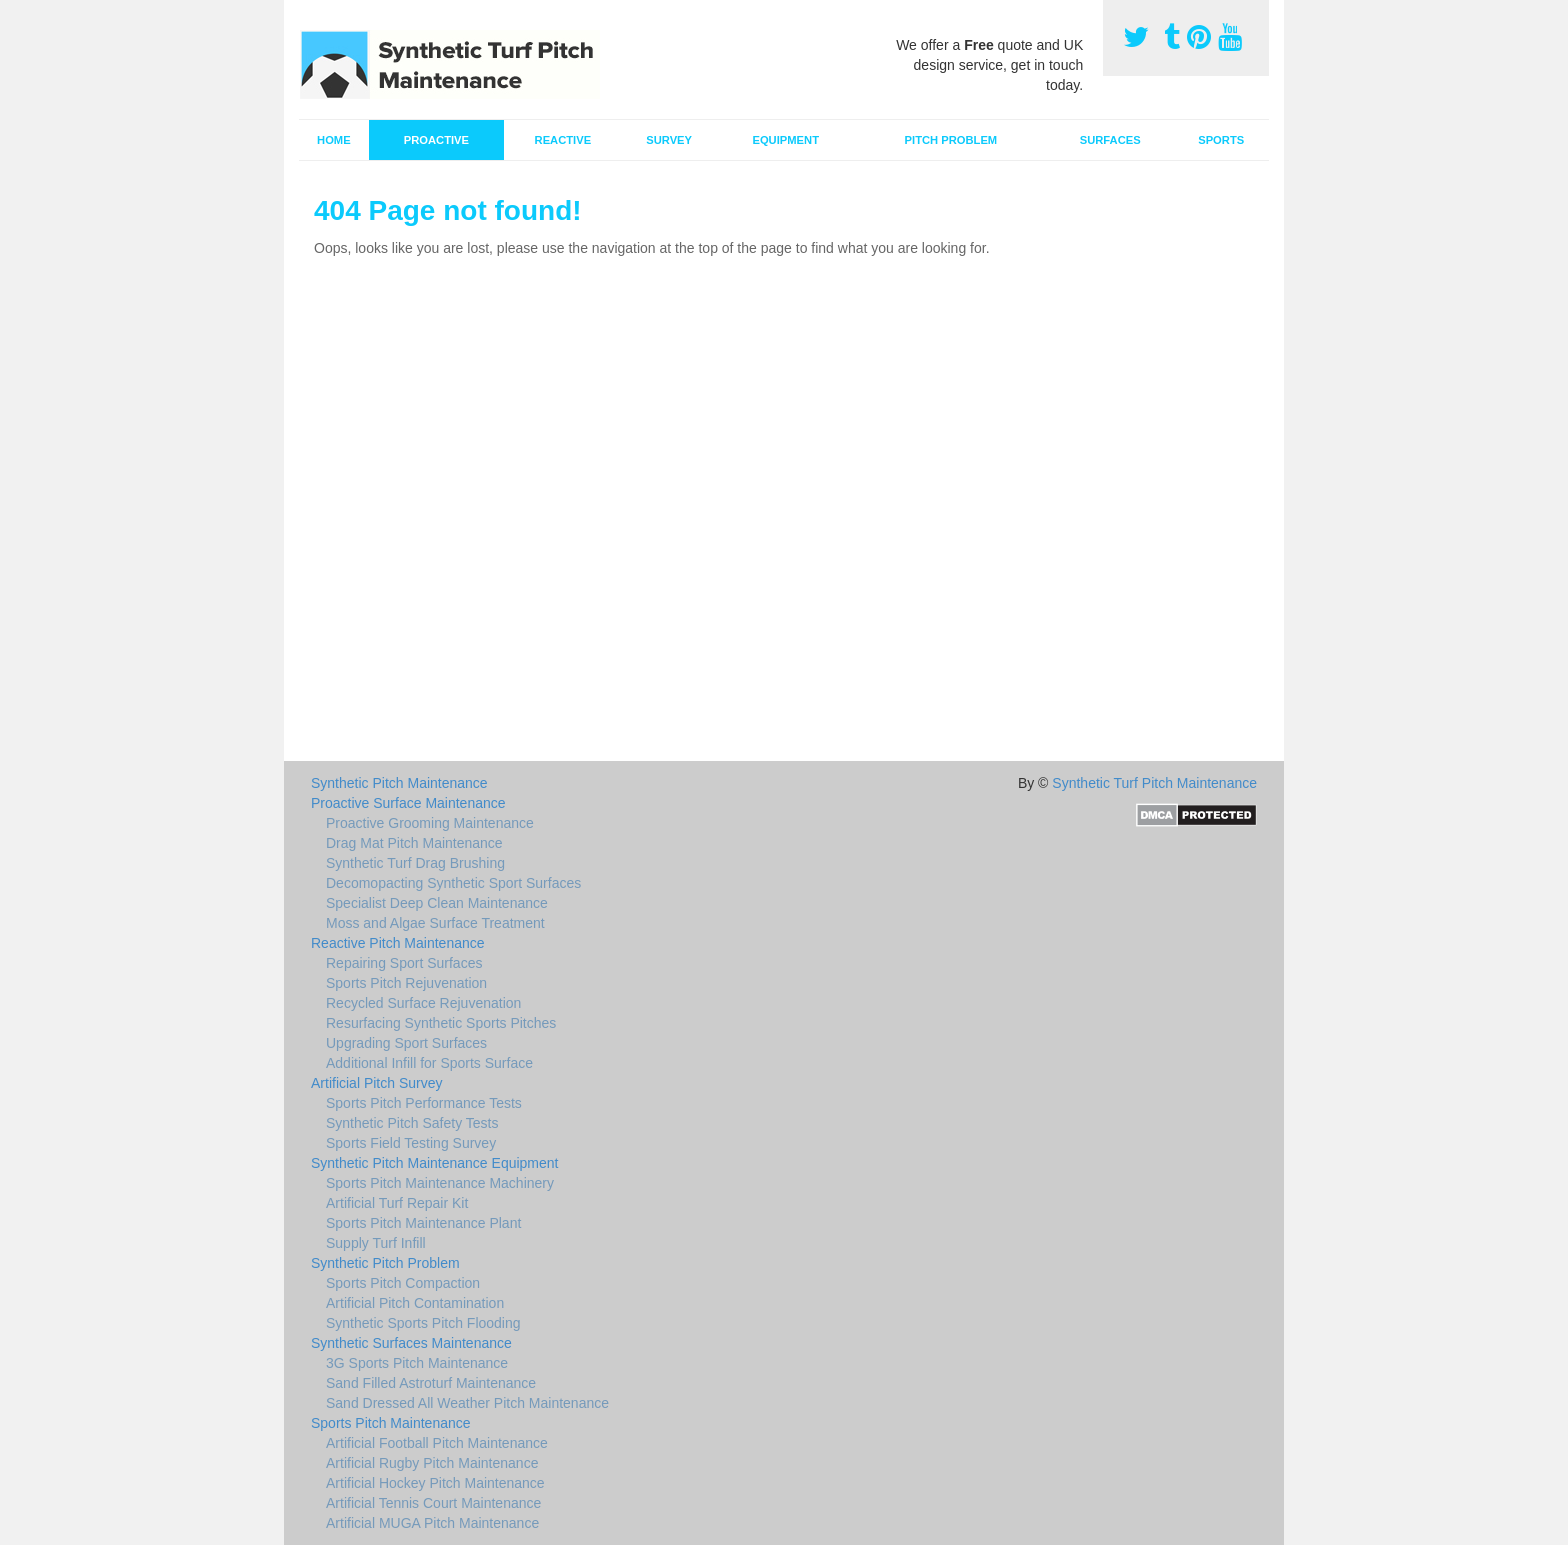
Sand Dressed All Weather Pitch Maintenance (467, 1403)
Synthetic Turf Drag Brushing (415, 863)
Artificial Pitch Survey (376, 1083)
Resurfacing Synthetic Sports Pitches (441, 1023)
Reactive (563, 140)
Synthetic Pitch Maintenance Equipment (434, 1163)
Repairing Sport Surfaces (404, 963)
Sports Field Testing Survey (411, 1143)
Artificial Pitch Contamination (415, 1303)
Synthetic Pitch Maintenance (399, 783)
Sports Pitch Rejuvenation (406, 983)
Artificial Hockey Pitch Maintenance (435, 1483)
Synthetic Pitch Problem (385, 1263)
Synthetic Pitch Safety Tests (412, 1123)
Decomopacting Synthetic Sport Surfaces (453, 883)
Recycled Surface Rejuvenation (423, 1003)
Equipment (785, 140)
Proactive (436, 140)
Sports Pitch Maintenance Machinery (440, 1183)
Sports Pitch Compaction (403, 1283)
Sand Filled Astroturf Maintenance (431, 1383)
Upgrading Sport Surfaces (406, 1043)
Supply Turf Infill (376, 1243)
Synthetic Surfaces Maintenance (411, 1343)
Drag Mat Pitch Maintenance (414, 843)
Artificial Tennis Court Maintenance (433, 1503)
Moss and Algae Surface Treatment (435, 923)
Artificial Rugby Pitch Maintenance (432, 1463)
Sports (1221, 140)
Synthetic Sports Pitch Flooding (423, 1323)
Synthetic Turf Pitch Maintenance (1154, 783)
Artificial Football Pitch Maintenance (437, 1443)
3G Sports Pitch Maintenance (417, 1363)
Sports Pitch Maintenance (391, 1423)
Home (334, 140)
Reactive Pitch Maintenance (398, 943)
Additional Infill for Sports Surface (429, 1063)
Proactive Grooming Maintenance (430, 823)
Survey (669, 140)
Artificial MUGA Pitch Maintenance (432, 1523)
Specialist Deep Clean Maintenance (437, 903)
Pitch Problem (951, 140)
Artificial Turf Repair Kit (397, 1203)
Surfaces (1110, 140)
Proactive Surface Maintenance (408, 803)
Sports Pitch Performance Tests (424, 1103)
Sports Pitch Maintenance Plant (423, 1223)
